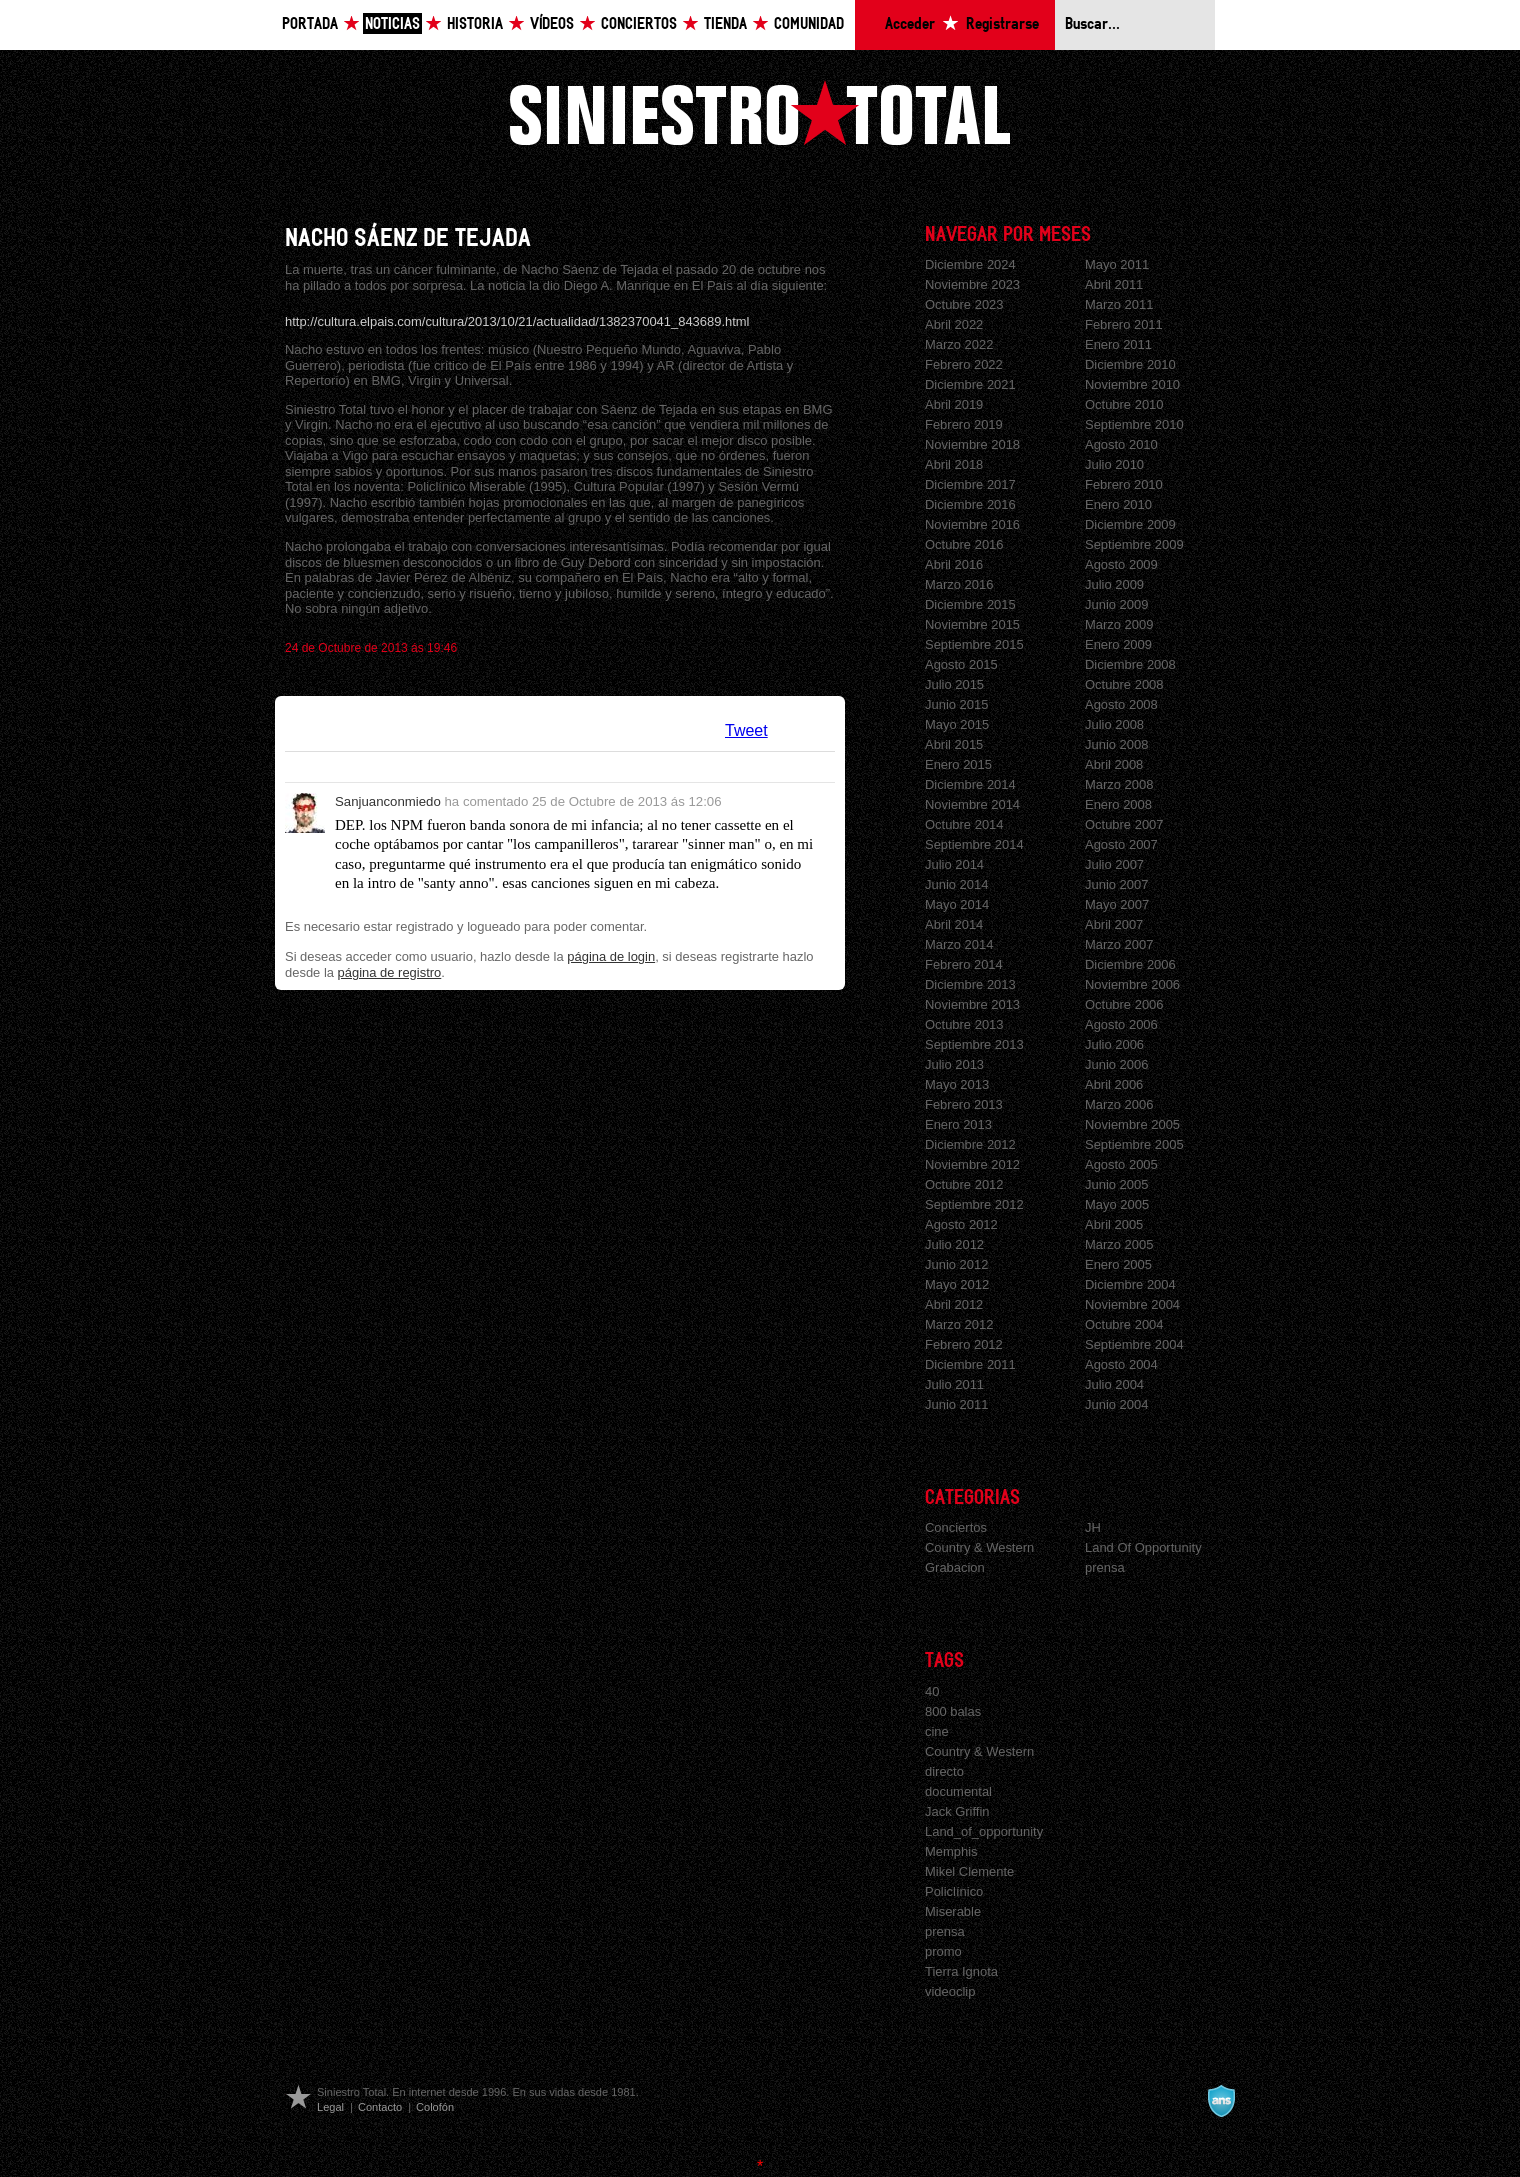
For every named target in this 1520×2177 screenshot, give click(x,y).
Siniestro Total (760, 112)
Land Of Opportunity (1143, 1547)
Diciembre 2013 (970, 984)
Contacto (380, 2107)
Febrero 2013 (964, 1104)
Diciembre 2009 (1130, 524)
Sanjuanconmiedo (388, 801)
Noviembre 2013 (972, 1004)
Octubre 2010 (1124, 404)
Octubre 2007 (1124, 824)
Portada (310, 24)
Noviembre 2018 (972, 444)
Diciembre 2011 (970, 1364)
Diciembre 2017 (970, 484)
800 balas (953, 1711)
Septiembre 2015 (974, 644)
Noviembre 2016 (972, 524)
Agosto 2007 (1121, 844)
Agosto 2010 (1121, 444)
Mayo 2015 (957, 724)
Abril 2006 (1114, 1084)
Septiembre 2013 (974, 1044)
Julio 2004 (1114, 1384)
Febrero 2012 (964, 1344)
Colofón (435, 2107)
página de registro (390, 972)
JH (1093, 1527)
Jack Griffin (957, 1811)
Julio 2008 (1114, 724)
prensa (1105, 1567)
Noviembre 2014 (972, 804)
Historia (475, 24)
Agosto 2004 (1121, 1364)
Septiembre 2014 (974, 844)
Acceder (910, 24)
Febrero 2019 (964, 424)
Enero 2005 (1118, 1264)
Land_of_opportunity (984, 1831)
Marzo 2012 (959, 1324)
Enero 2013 (958, 1124)
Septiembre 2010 (1134, 424)
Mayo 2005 (1117, 1204)
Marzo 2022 (959, 344)
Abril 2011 (1114, 284)
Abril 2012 (954, 1304)
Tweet (746, 730)
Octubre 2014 (964, 824)
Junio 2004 (1116, 1404)
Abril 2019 (954, 404)
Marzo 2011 (1119, 304)
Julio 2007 (1114, 864)
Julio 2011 (954, 1384)
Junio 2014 (956, 884)
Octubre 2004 (1124, 1324)
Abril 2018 (954, 464)
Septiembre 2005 (1134, 1144)
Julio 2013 (954, 1064)
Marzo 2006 (1119, 1104)
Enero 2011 (1118, 344)
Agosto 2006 (1121, 1024)
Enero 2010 (1118, 504)
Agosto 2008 (1121, 704)
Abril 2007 (1114, 924)
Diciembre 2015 (970, 604)
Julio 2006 (1114, 1044)
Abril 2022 (954, 324)
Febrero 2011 (1124, 324)
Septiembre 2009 (1134, 544)
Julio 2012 (954, 1244)
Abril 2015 (954, 744)
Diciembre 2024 (970, 264)
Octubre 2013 (964, 1024)
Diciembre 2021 (970, 384)
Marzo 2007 (1119, 944)
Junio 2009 (1116, 604)
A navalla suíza (1221, 2101)
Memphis (951, 1851)
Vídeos (552, 24)
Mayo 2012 (957, 1284)
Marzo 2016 (959, 584)
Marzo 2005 (1119, 1244)
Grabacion (955, 1567)
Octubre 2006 (1124, 1004)
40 (932, 1691)
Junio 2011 (956, 1404)
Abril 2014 (954, 924)
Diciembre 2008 (1130, 664)
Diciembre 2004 (1130, 1284)
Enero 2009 (1118, 644)
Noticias (392, 24)
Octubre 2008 (1124, 684)
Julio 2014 (954, 864)
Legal (330, 2107)
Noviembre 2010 (1132, 384)
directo (944, 1771)
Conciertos (639, 24)
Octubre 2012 (964, 1184)
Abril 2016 (954, 564)
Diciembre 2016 (970, 504)
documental (958, 1791)
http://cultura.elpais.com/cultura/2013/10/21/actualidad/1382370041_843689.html (517, 321)
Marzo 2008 (1119, 784)
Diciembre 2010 (1130, 364)
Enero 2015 (958, 764)
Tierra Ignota (961, 1971)
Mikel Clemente (969, 1871)
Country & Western (979, 1547)
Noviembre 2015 (972, 624)
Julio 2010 (1114, 464)
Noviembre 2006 (1132, 984)
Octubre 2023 (964, 304)
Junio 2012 (956, 1264)
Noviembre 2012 (972, 1164)
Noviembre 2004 (1132, 1304)
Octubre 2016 (964, 544)
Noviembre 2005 (1132, 1124)
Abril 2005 (1114, 1224)
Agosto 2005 (1121, 1164)
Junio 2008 (1116, 744)
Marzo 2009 (1119, 624)
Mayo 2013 (957, 1084)
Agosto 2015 (961, 664)
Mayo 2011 (1117, 264)
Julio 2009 (1114, 584)
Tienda (725, 24)
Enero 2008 (1118, 804)
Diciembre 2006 (1130, 964)
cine (937, 1731)
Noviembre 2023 (972, 284)
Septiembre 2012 (974, 1204)
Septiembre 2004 (1134, 1344)
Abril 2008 (1114, 764)
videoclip (950, 1991)
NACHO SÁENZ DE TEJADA (408, 238)
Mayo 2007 (1117, 904)
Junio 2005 (1116, 1184)
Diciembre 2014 (970, 784)
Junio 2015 (956, 704)
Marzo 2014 (959, 944)
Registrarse (1002, 24)
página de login (611, 956)
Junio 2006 (1116, 1064)
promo (943, 1951)
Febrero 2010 (1124, 484)
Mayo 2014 (957, 904)
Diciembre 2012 (970, 1144)
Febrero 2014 (964, 964)
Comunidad (809, 24)
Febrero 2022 (964, 364)
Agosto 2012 (961, 1224)
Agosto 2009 (1121, 564)
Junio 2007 (1116, 884)
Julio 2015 (954, 684)
